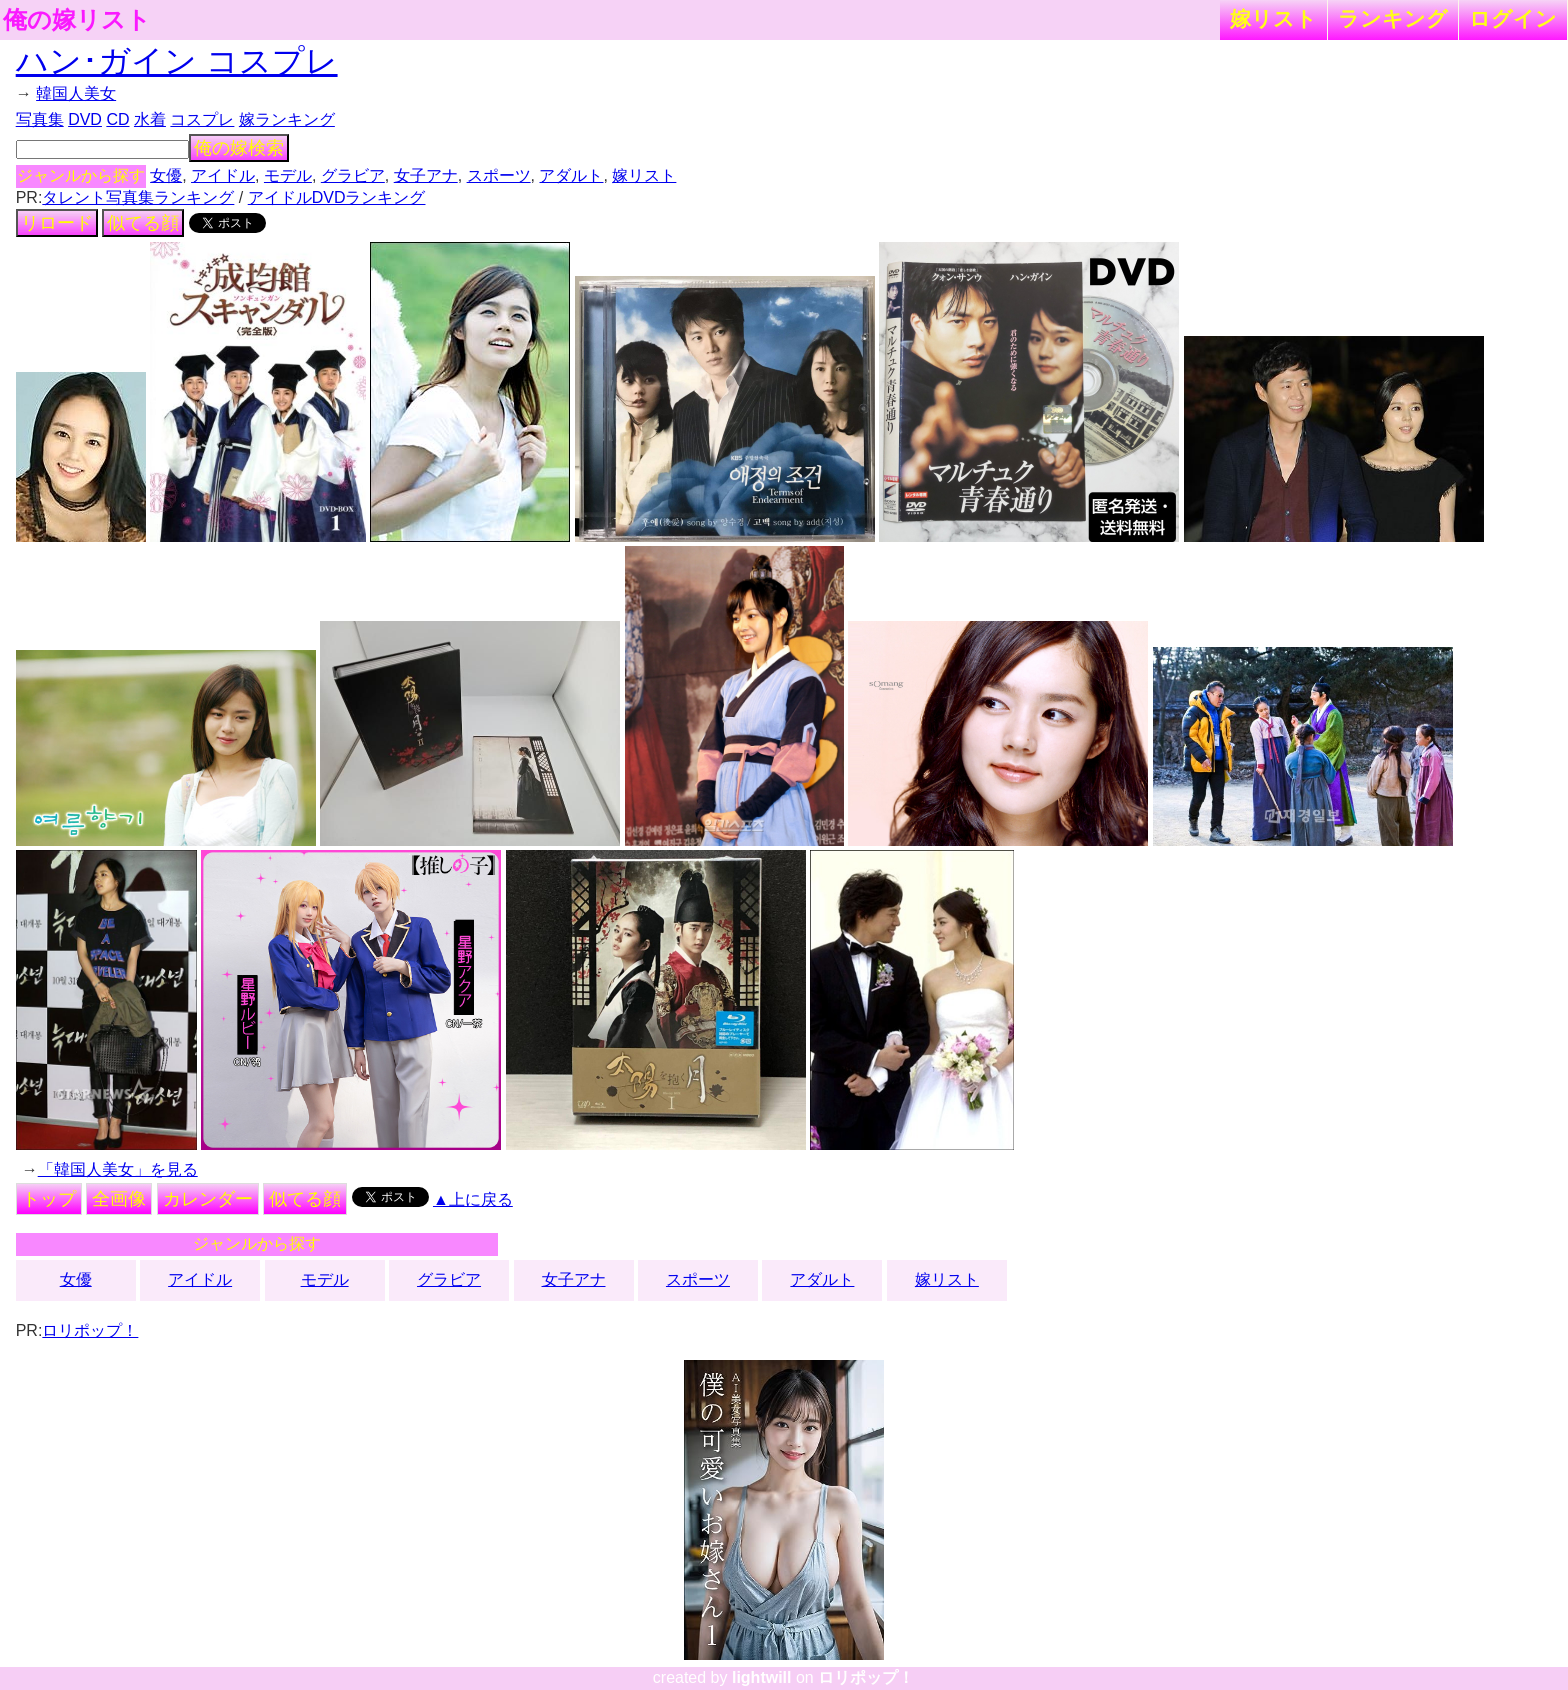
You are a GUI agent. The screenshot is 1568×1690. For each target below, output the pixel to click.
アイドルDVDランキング (337, 197)
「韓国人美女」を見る (118, 1169)
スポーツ (499, 175)
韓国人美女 (76, 93)
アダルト (571, 175)
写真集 (40, 119)
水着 (150, 119)
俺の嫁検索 (239, 148)
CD (117, 119)
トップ (49, 1199)
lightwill (762, 1677)
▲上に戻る (473, 1199)
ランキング (1393, 18)
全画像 (119, 1199)
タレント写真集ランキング (138, 197)
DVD (85, 119)
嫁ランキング (287, 119)
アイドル (223, 175)
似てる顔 (143, 223)
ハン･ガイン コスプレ (177, 61)
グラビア (353, 175)
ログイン (1513, 18)
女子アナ (426, 175)
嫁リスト (1273, 18)
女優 (166, 175)
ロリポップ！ (90, 1330)
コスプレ (202, 119)
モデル (288, 175)
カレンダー (208, 1199)
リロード (57, 223)
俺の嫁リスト (77, 20)
